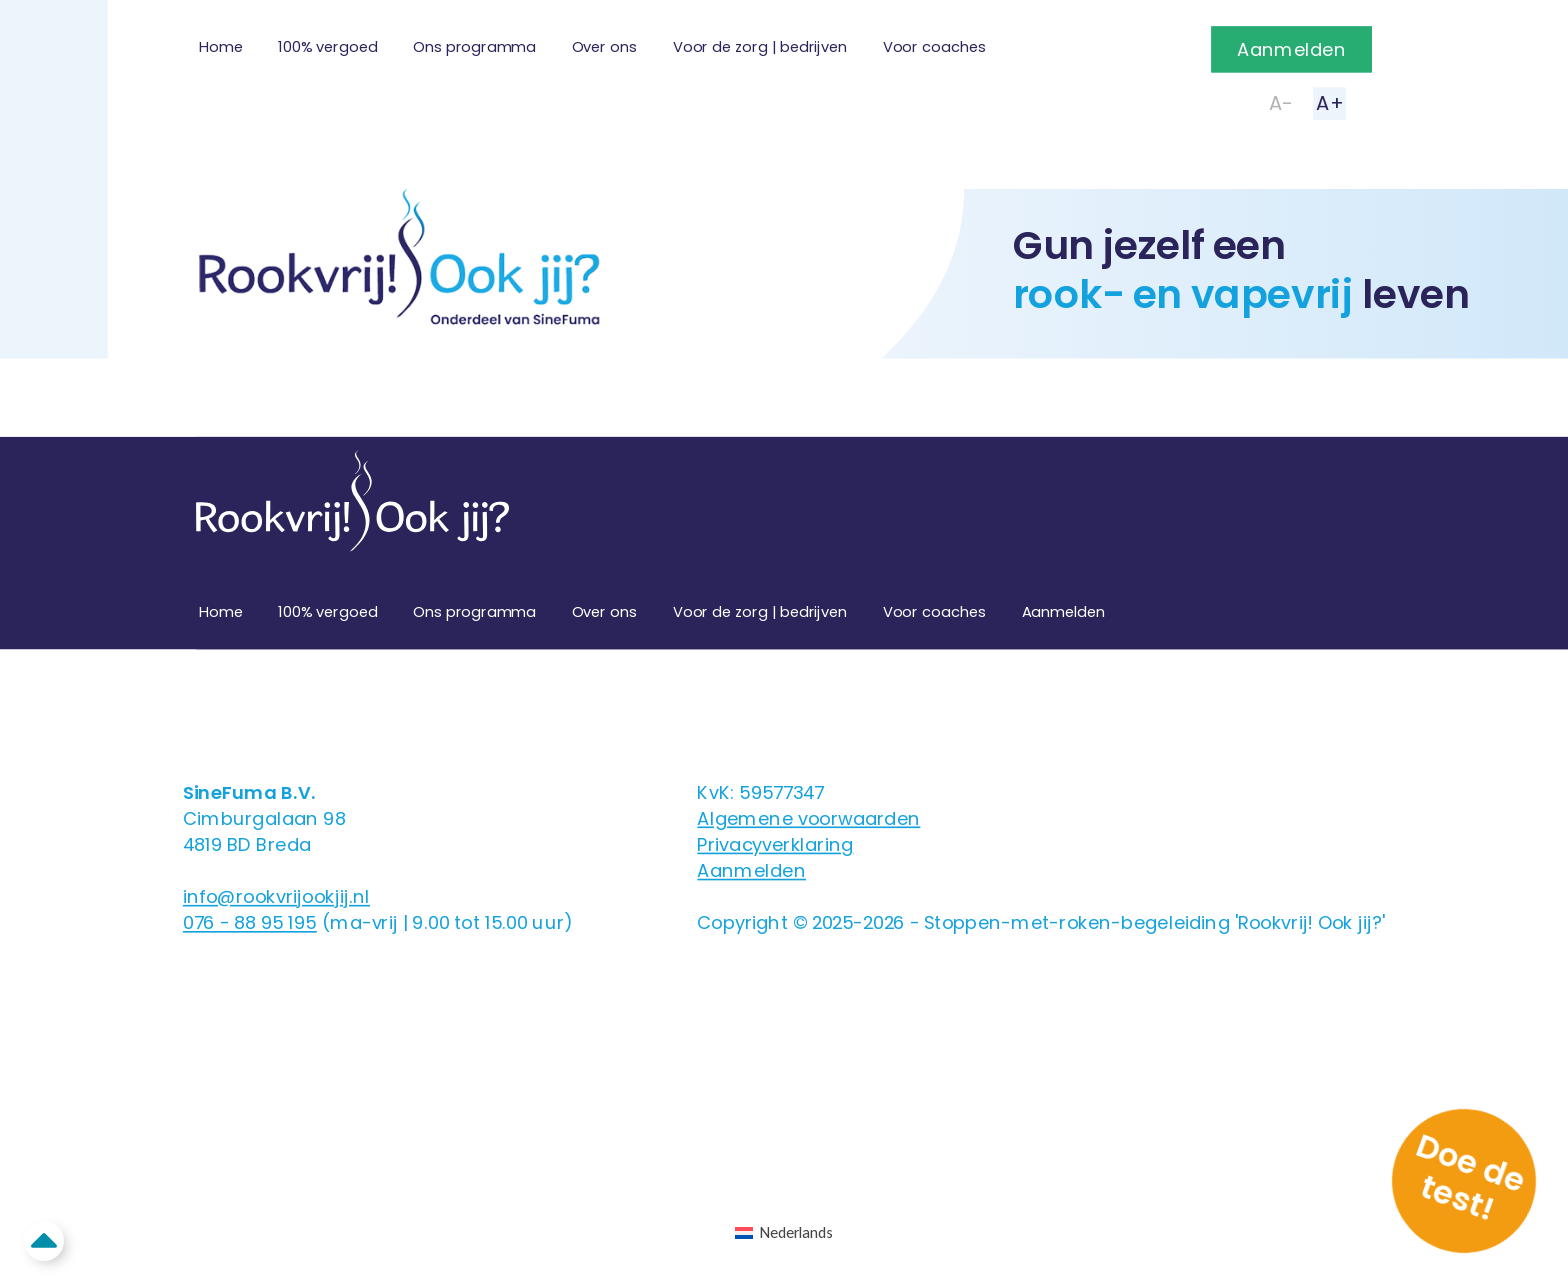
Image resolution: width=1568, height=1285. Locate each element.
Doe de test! (1471, 1176)
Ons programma (474, 47)
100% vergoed (327, 47)
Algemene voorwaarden (808, 818)
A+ (1329, 103)
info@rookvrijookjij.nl (276, 896)
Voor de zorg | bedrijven (760, 47)
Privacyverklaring (775, 844)
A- (1281, 103)
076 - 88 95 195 (250, 922)
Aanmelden (1291, 49)
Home (220, 47)
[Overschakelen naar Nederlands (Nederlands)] (783, 1233)
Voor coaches (934, 47)
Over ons (604, 47)
